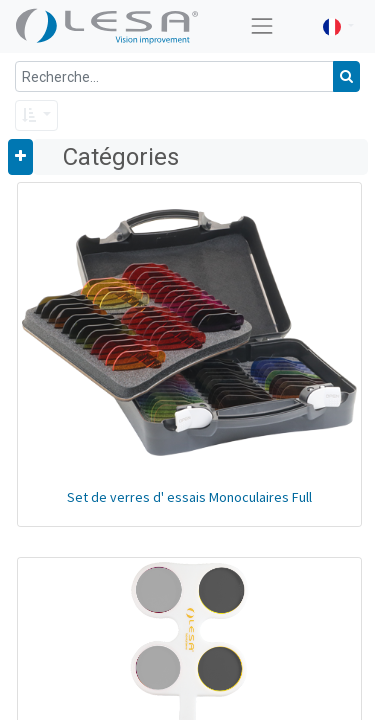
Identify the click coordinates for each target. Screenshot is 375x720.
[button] (36, 115)
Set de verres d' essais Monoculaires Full (189, 497)
